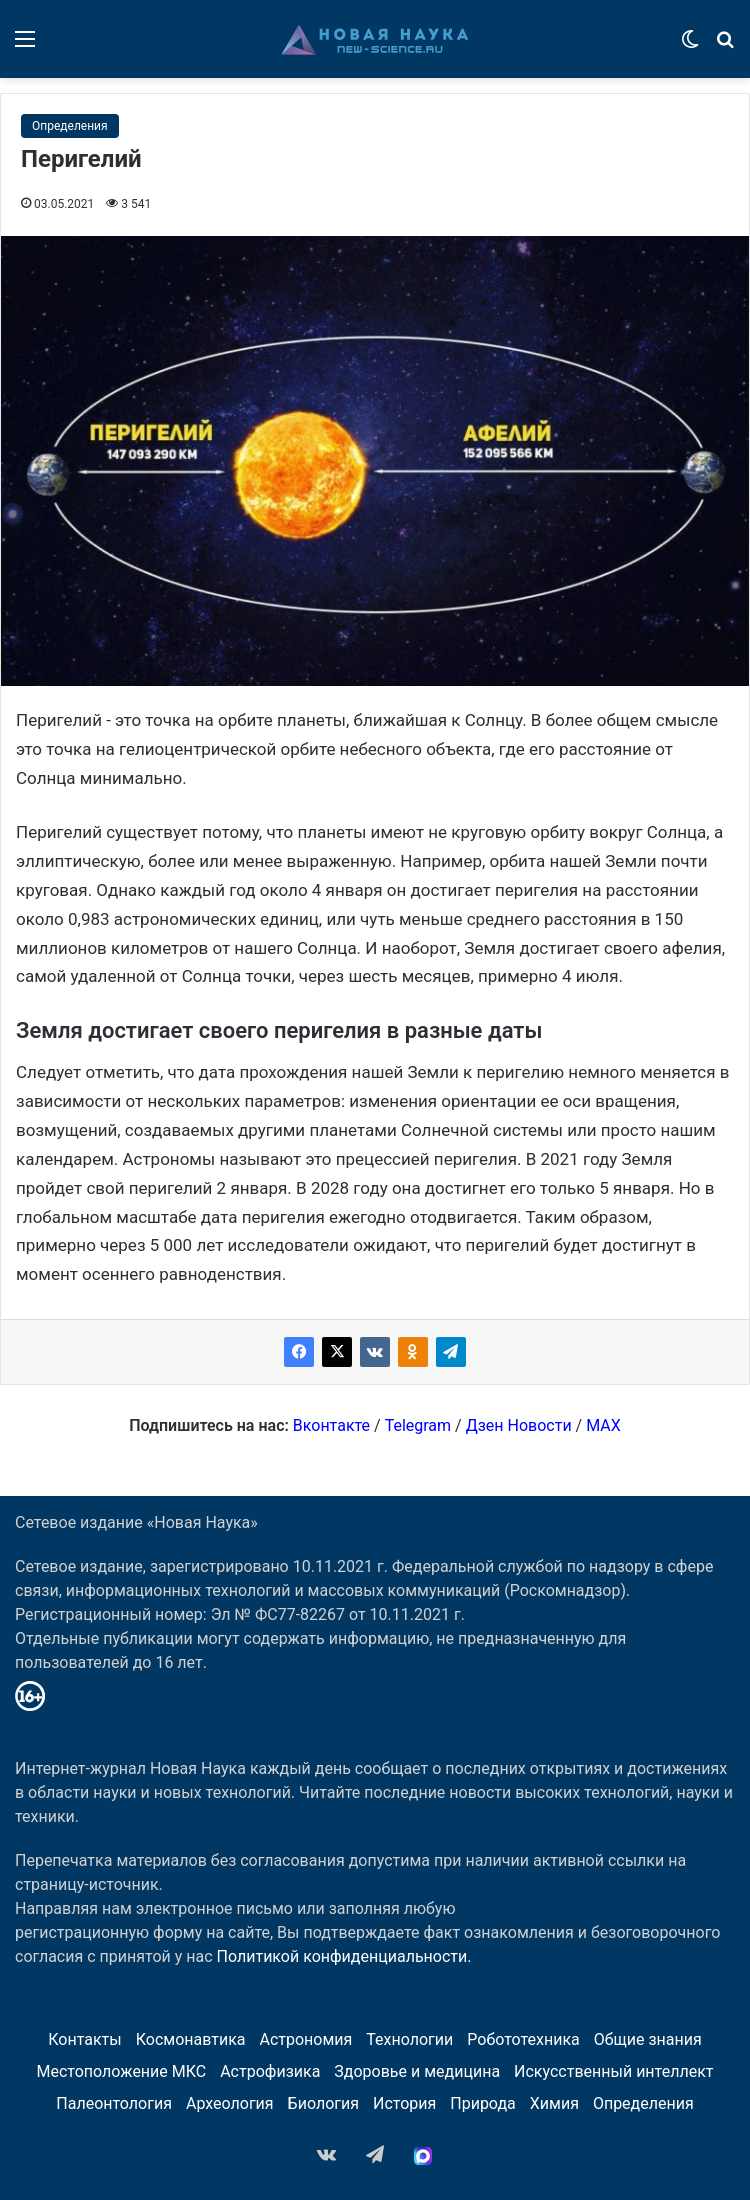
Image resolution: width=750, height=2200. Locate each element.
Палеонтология (114, 2103)
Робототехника (523, 2039)
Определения (70, 126)
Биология (323, 2103)
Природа (483, 2103)
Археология (230, 2103)
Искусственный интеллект (613, 2071)
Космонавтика (191, 2039)
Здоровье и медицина (417, 2071)
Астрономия (305, 2039)
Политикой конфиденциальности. (344, 1956)
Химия (554, 2103)
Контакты (84, 2039)
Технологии (409, 2039)
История (404, 2103)
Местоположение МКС (122, 2071)
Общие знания (648, 2039)
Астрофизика (270, 2071)
